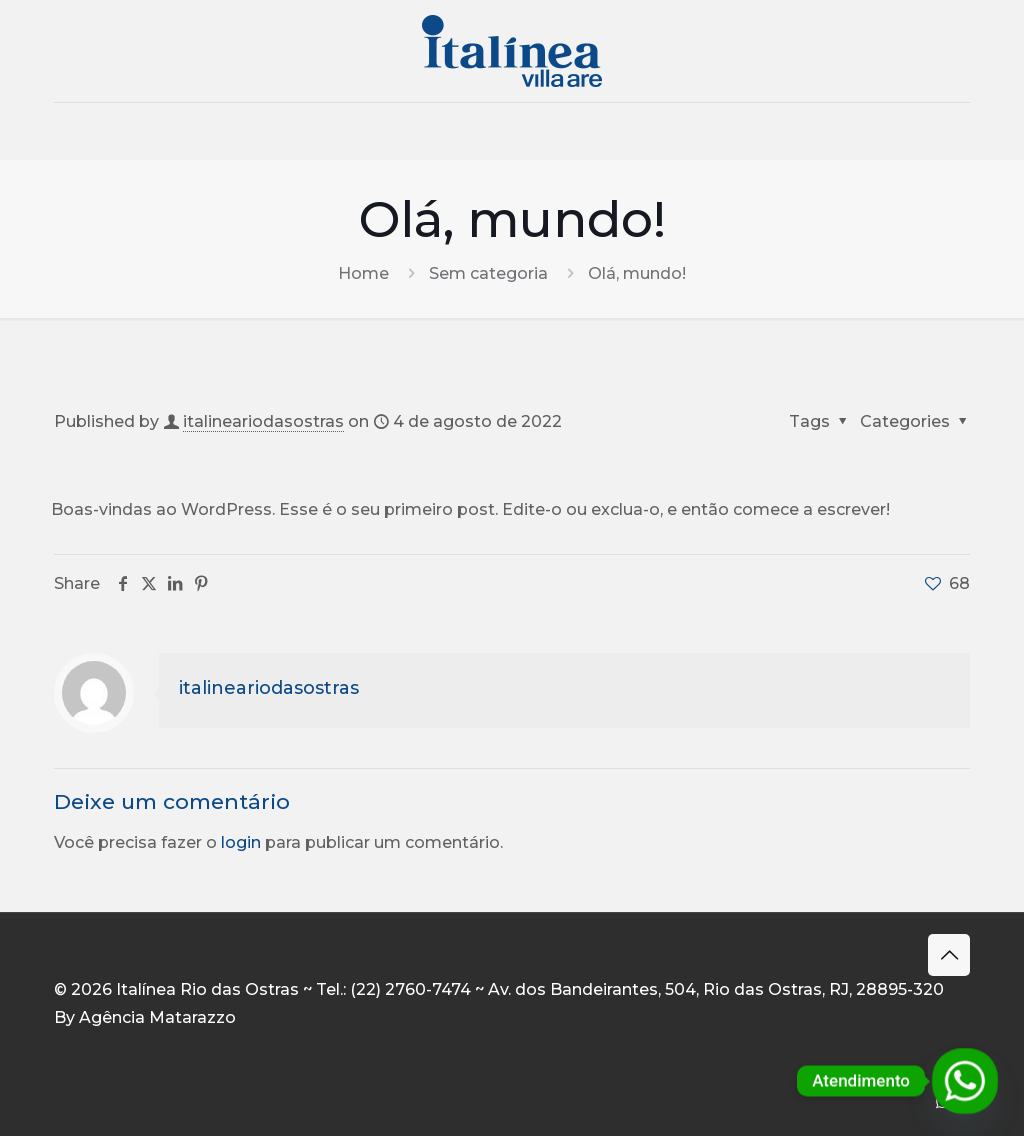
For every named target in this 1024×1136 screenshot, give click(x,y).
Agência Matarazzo (157, 1017)
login (241, 842)
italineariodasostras (263, 421)
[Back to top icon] (949, 955)
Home (363, 273)
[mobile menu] (71, 131)
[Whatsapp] (965, 1081)
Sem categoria (488, 273)
